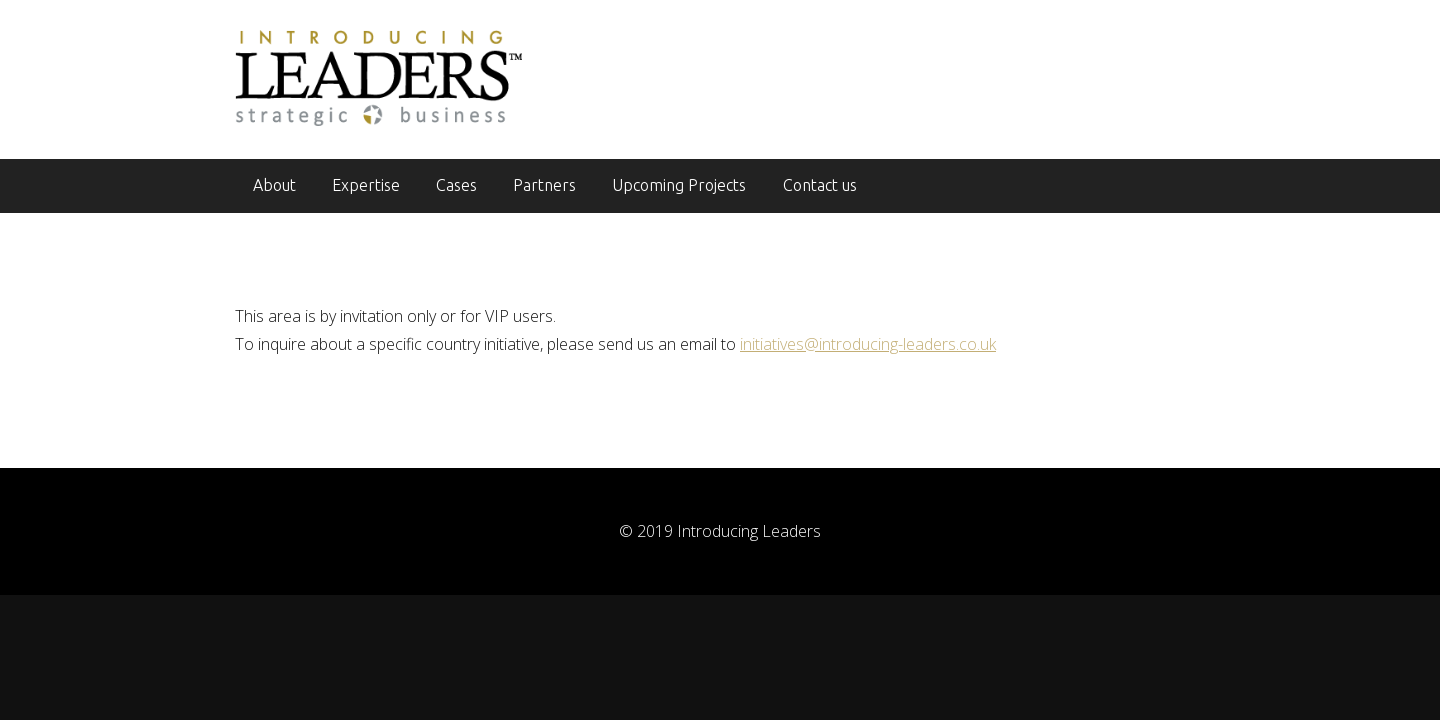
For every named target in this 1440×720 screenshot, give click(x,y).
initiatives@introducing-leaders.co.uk (868, 344)
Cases (456, 185)
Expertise (366, 185)
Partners (544, 185)
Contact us (820, 185)
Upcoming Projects (679, 185)
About (274, 185)
